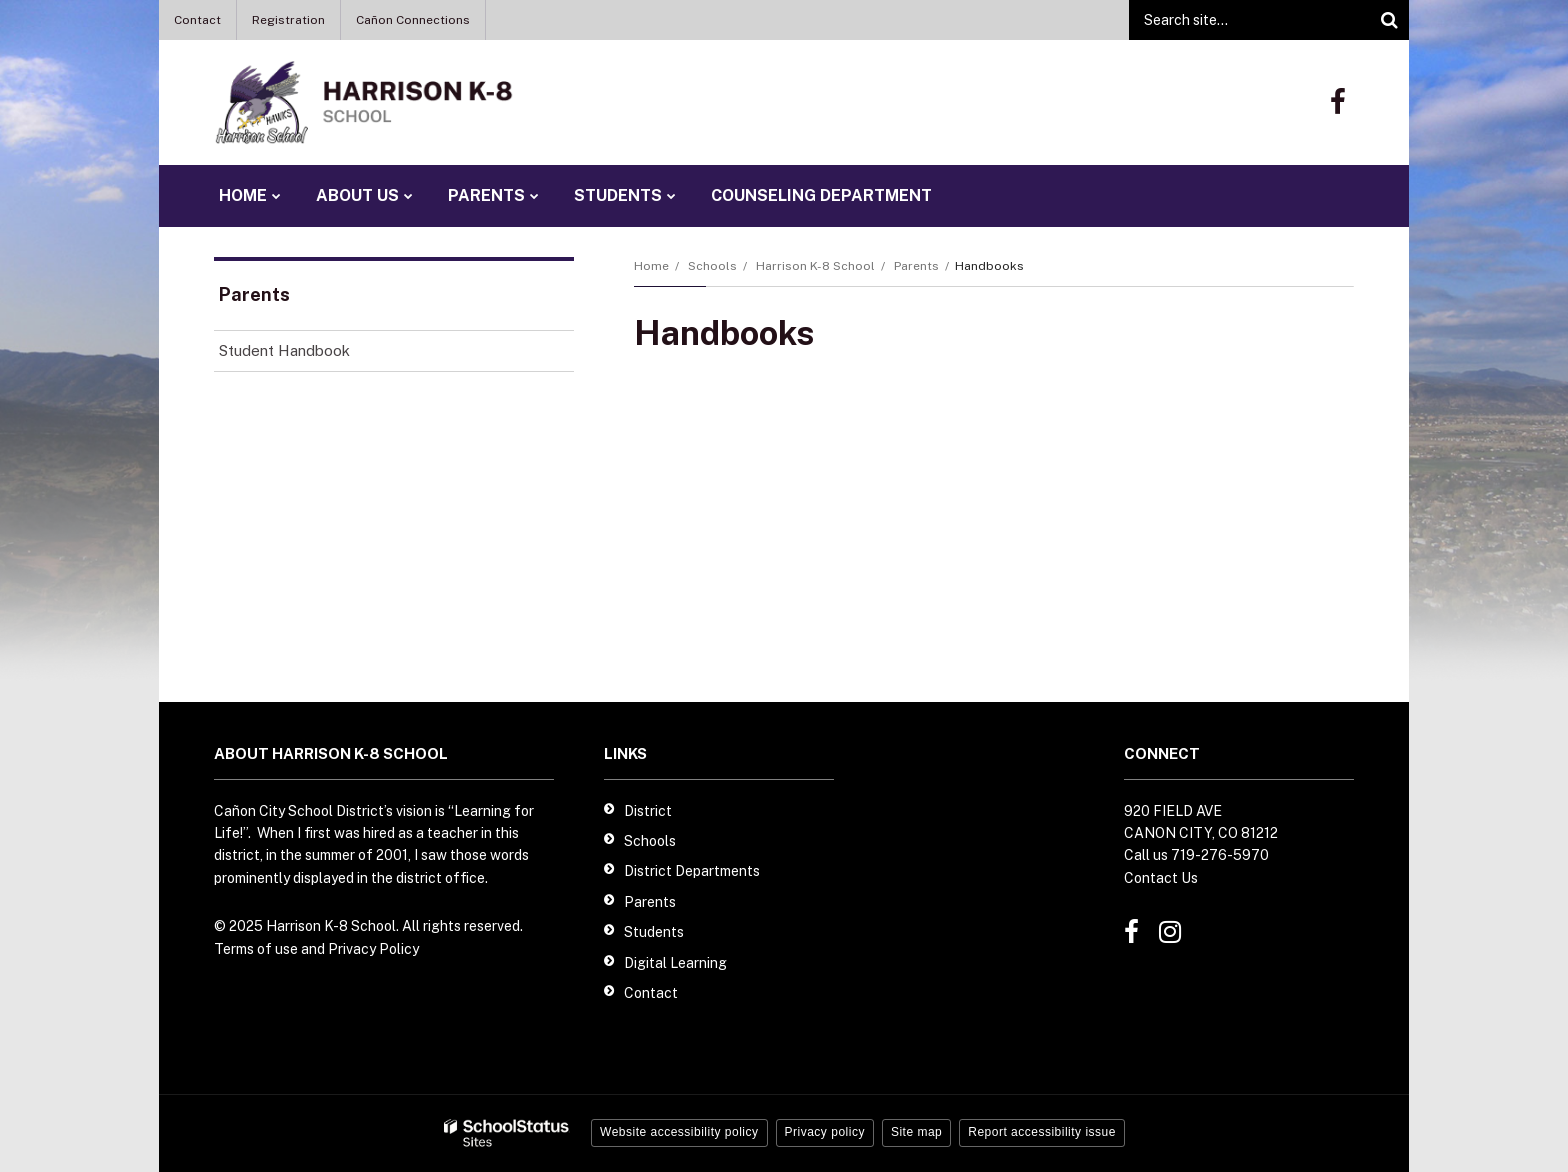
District (648, 811)
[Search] (1389, 20)
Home (651, 266)
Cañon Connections (413, 20)
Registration (288, 20)
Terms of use (256, 949)
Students (654, 932)
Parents (916, 266)
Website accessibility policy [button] (679, 1132)
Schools (712, 266)
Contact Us (1161, 878)
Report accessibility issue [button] (1042, 1132)
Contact (197, 20)
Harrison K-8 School (815, 266)
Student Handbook (284, 350)
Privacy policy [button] (825, 1132)
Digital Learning (675, 963)
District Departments (692, 871)
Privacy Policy (373, 949)
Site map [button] (916, 1132)
